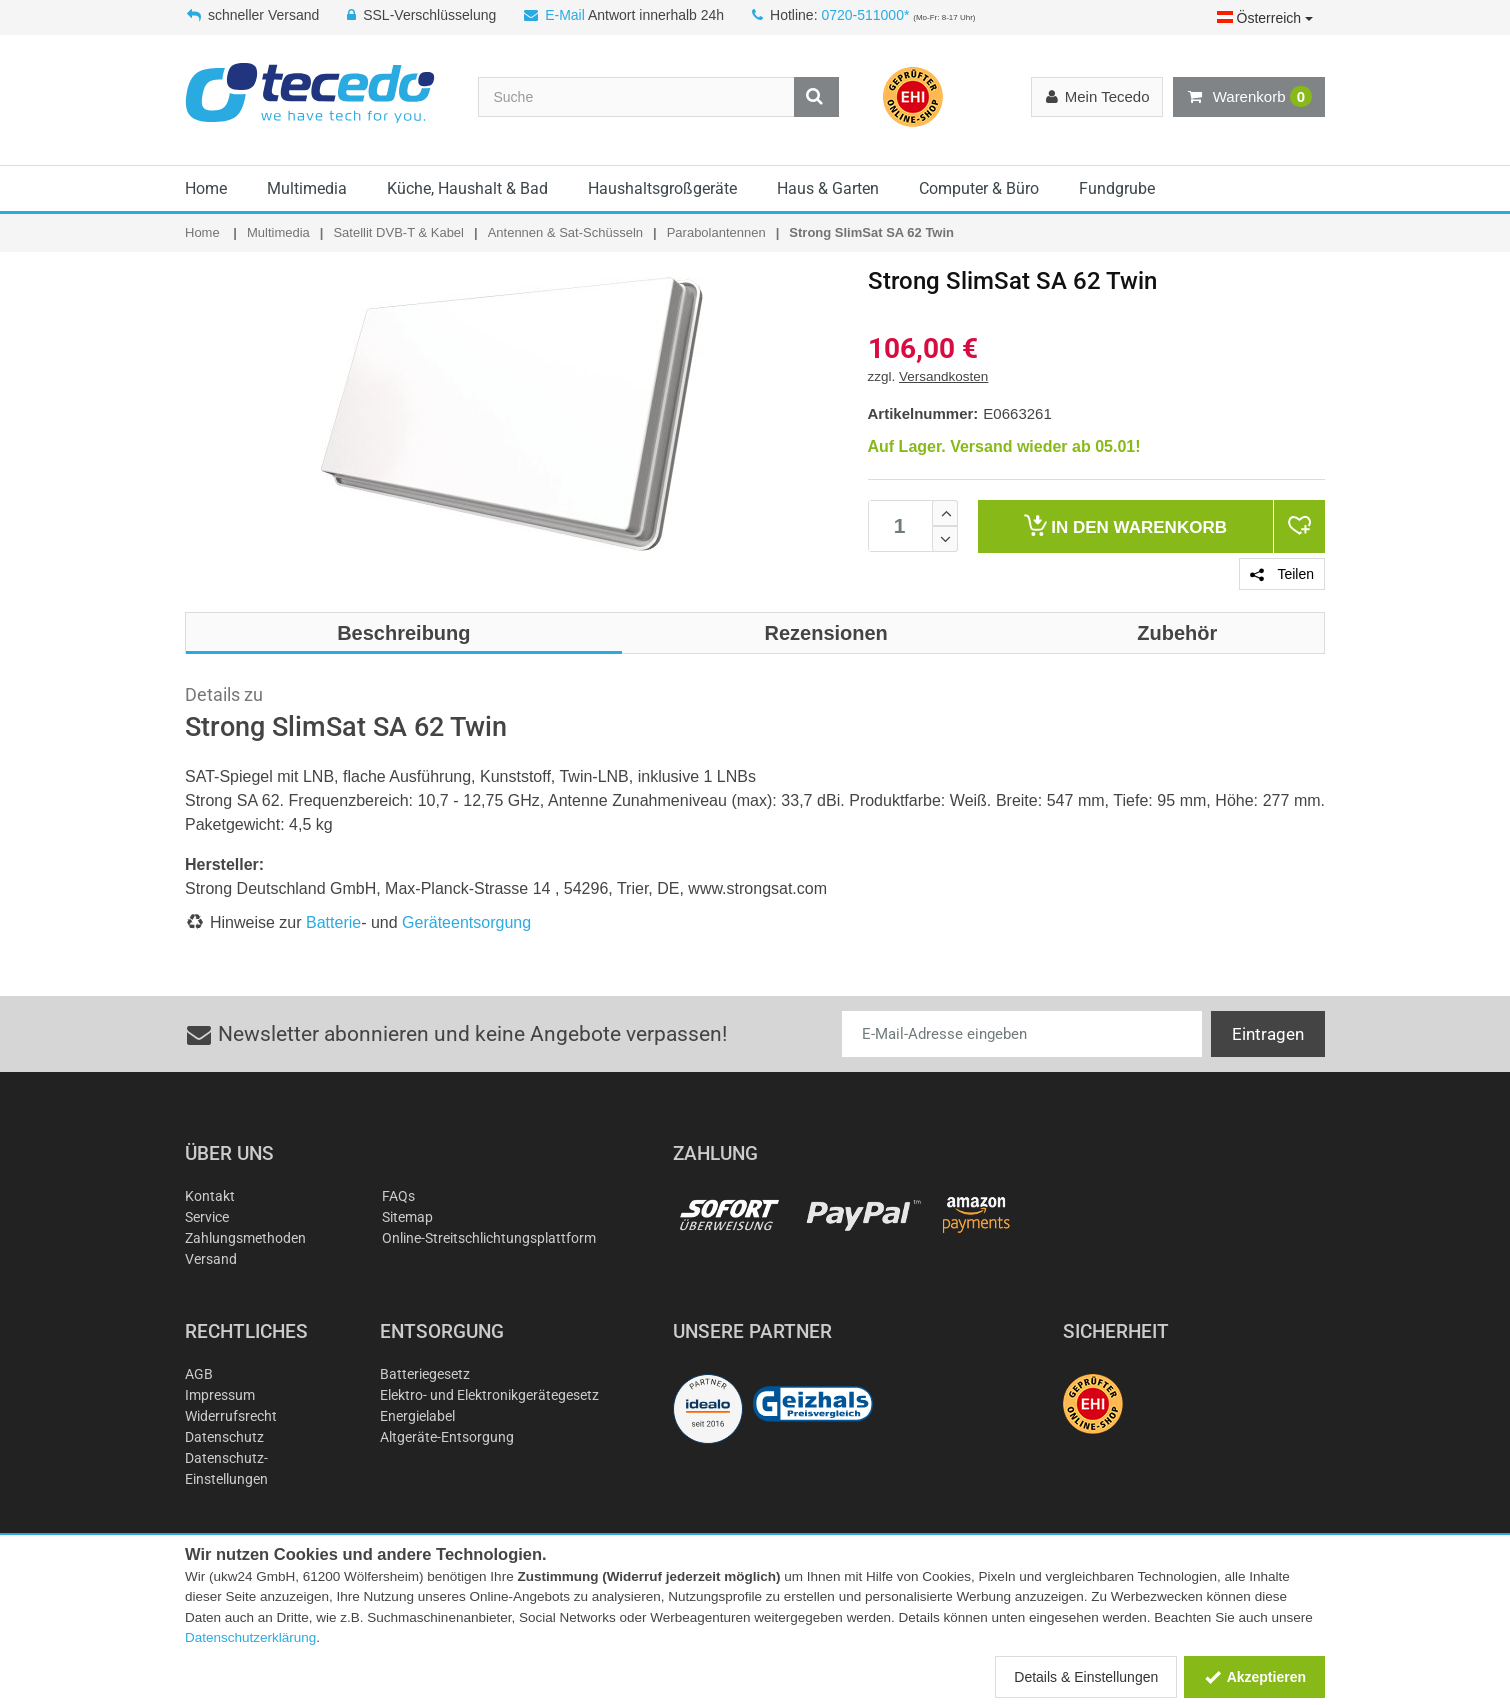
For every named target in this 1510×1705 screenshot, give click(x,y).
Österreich (1265, 18)
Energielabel (417, 1416)
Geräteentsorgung (466, 922)
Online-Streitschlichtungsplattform (489, 1238)
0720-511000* (865, 15)
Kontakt (210, 1196)
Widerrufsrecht (231, 1416)
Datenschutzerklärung (250, 1637)
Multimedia (307, 188)
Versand (211, 1259)
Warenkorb (1249, 97)
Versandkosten (943, 376)
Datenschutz (224, 1437)
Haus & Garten (828, 188)
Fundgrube (1117, 188)
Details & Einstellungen (1086, 1677)
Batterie (333, 922)
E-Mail (565, 15)
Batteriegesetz (425, 1374)
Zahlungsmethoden (245, 1238)
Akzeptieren (1254, 1677)
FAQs (398, 1196)
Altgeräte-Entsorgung (447, 1437)
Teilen (1282, 574)
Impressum (220, 1395)
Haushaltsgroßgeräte (662, 188)
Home (206, 188)
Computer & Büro (979, 188)
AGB (199, 1374)
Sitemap (407, 1217)
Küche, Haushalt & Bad (467, 188)
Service (207, 1217)
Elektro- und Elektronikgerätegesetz (489, 1395)
